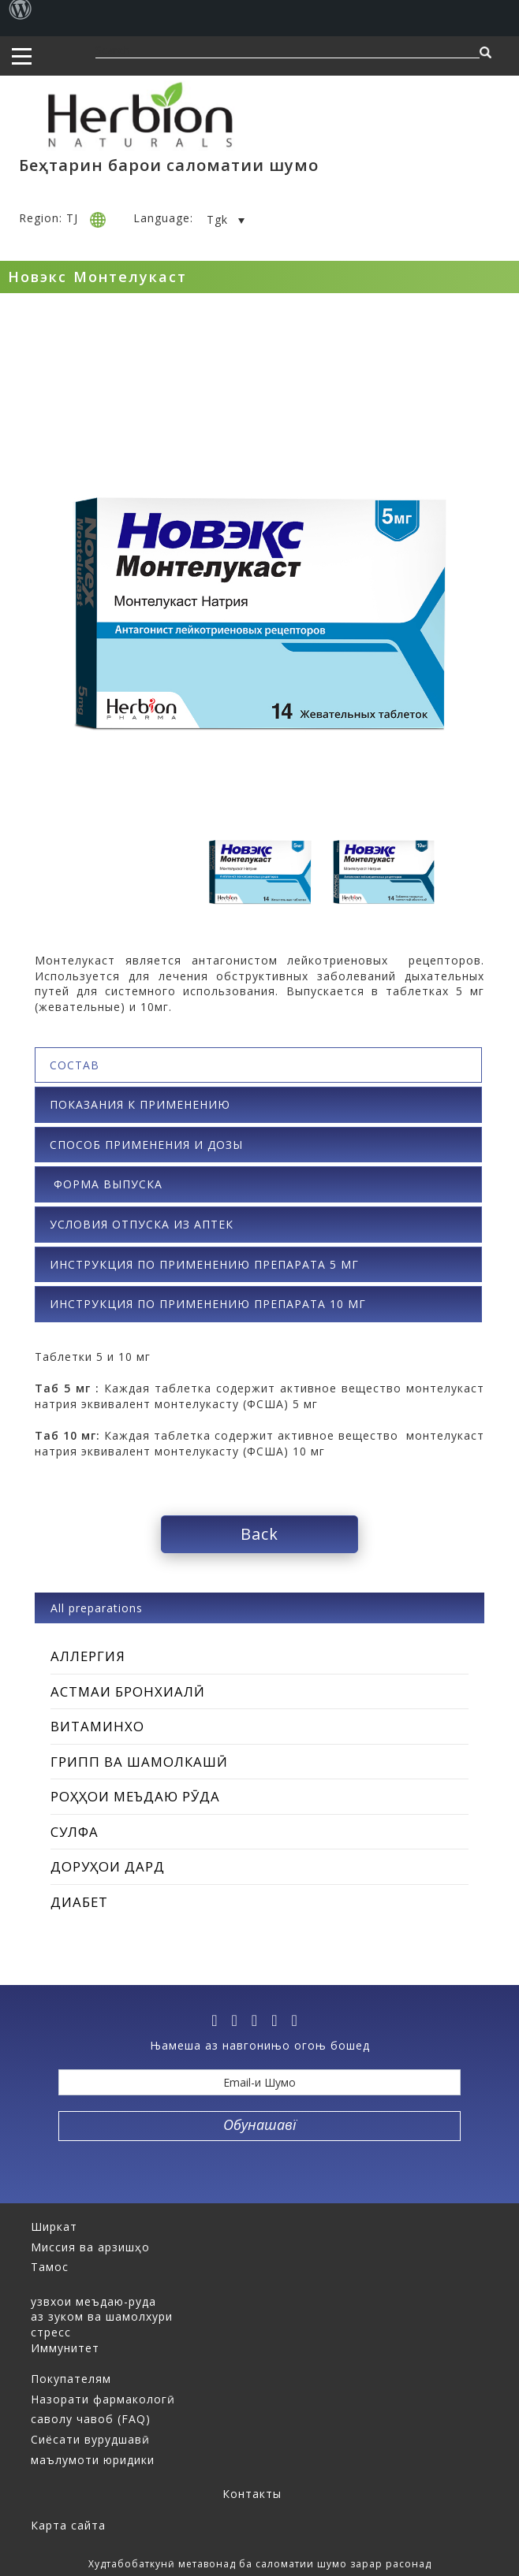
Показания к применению (140, 1104)
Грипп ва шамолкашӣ (139, 1762)
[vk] (279, 2020)
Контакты (252, 2493)
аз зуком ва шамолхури (102, 2316)
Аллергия (87, 1656)
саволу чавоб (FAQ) (91, 2418)
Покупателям (71, 2378)
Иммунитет (65, 2347)
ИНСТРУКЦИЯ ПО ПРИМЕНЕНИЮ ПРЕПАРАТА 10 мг (208, 1303)
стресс (51, 2332)
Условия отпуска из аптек (141, 1224)
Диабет (79, 1902)
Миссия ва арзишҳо (90, 2247)
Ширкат (54, 2226)
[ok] (299, 2020)
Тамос (50, 2266)
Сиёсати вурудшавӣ (90, 2439)
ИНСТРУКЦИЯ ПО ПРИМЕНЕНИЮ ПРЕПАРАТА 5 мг (204, 1264)
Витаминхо (97, 1726)
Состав (74, 1065)
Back (259, 1533)
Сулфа (74, 1832)
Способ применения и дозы (146, 1144)
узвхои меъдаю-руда (93, 2301)
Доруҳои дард (107, 1866)
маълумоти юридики (93, 2459)
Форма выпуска (106, 1183)
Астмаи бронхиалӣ (127, 1691)
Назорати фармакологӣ (103, 2399)
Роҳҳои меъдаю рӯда (135, 1796)
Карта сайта (68, 2525)
